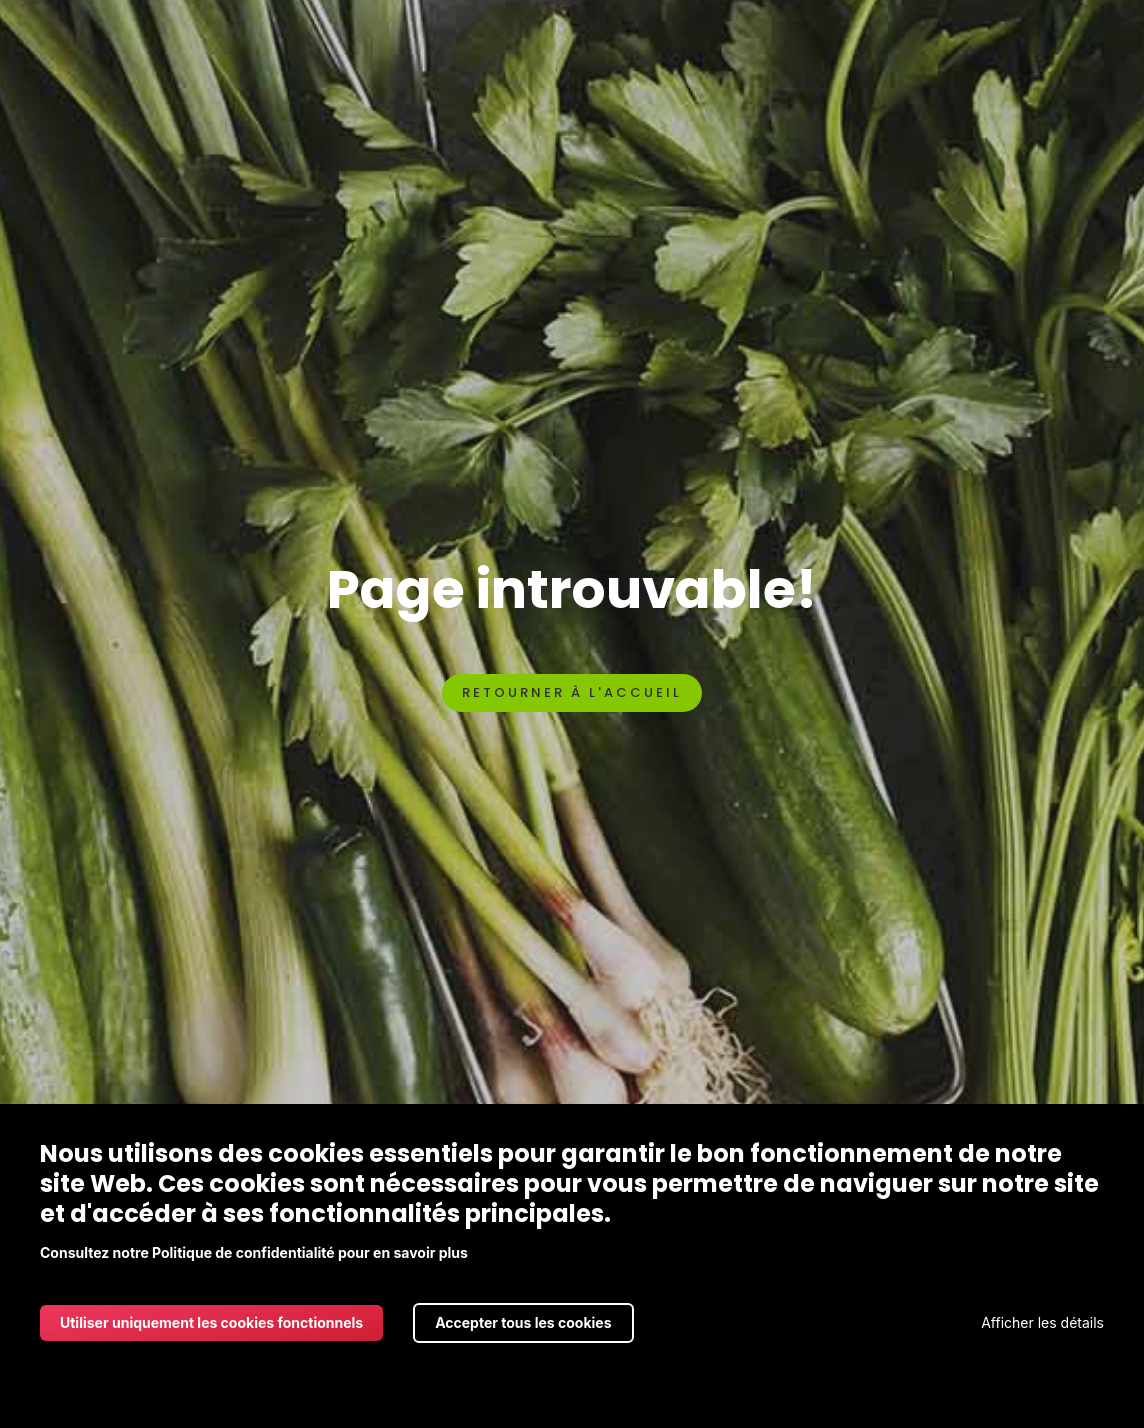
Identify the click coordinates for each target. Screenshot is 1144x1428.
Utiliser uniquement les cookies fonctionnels (211, 1322)
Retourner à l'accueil (572, 692)
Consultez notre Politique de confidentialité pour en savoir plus (254, 1252)
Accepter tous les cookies (523, 1322)
